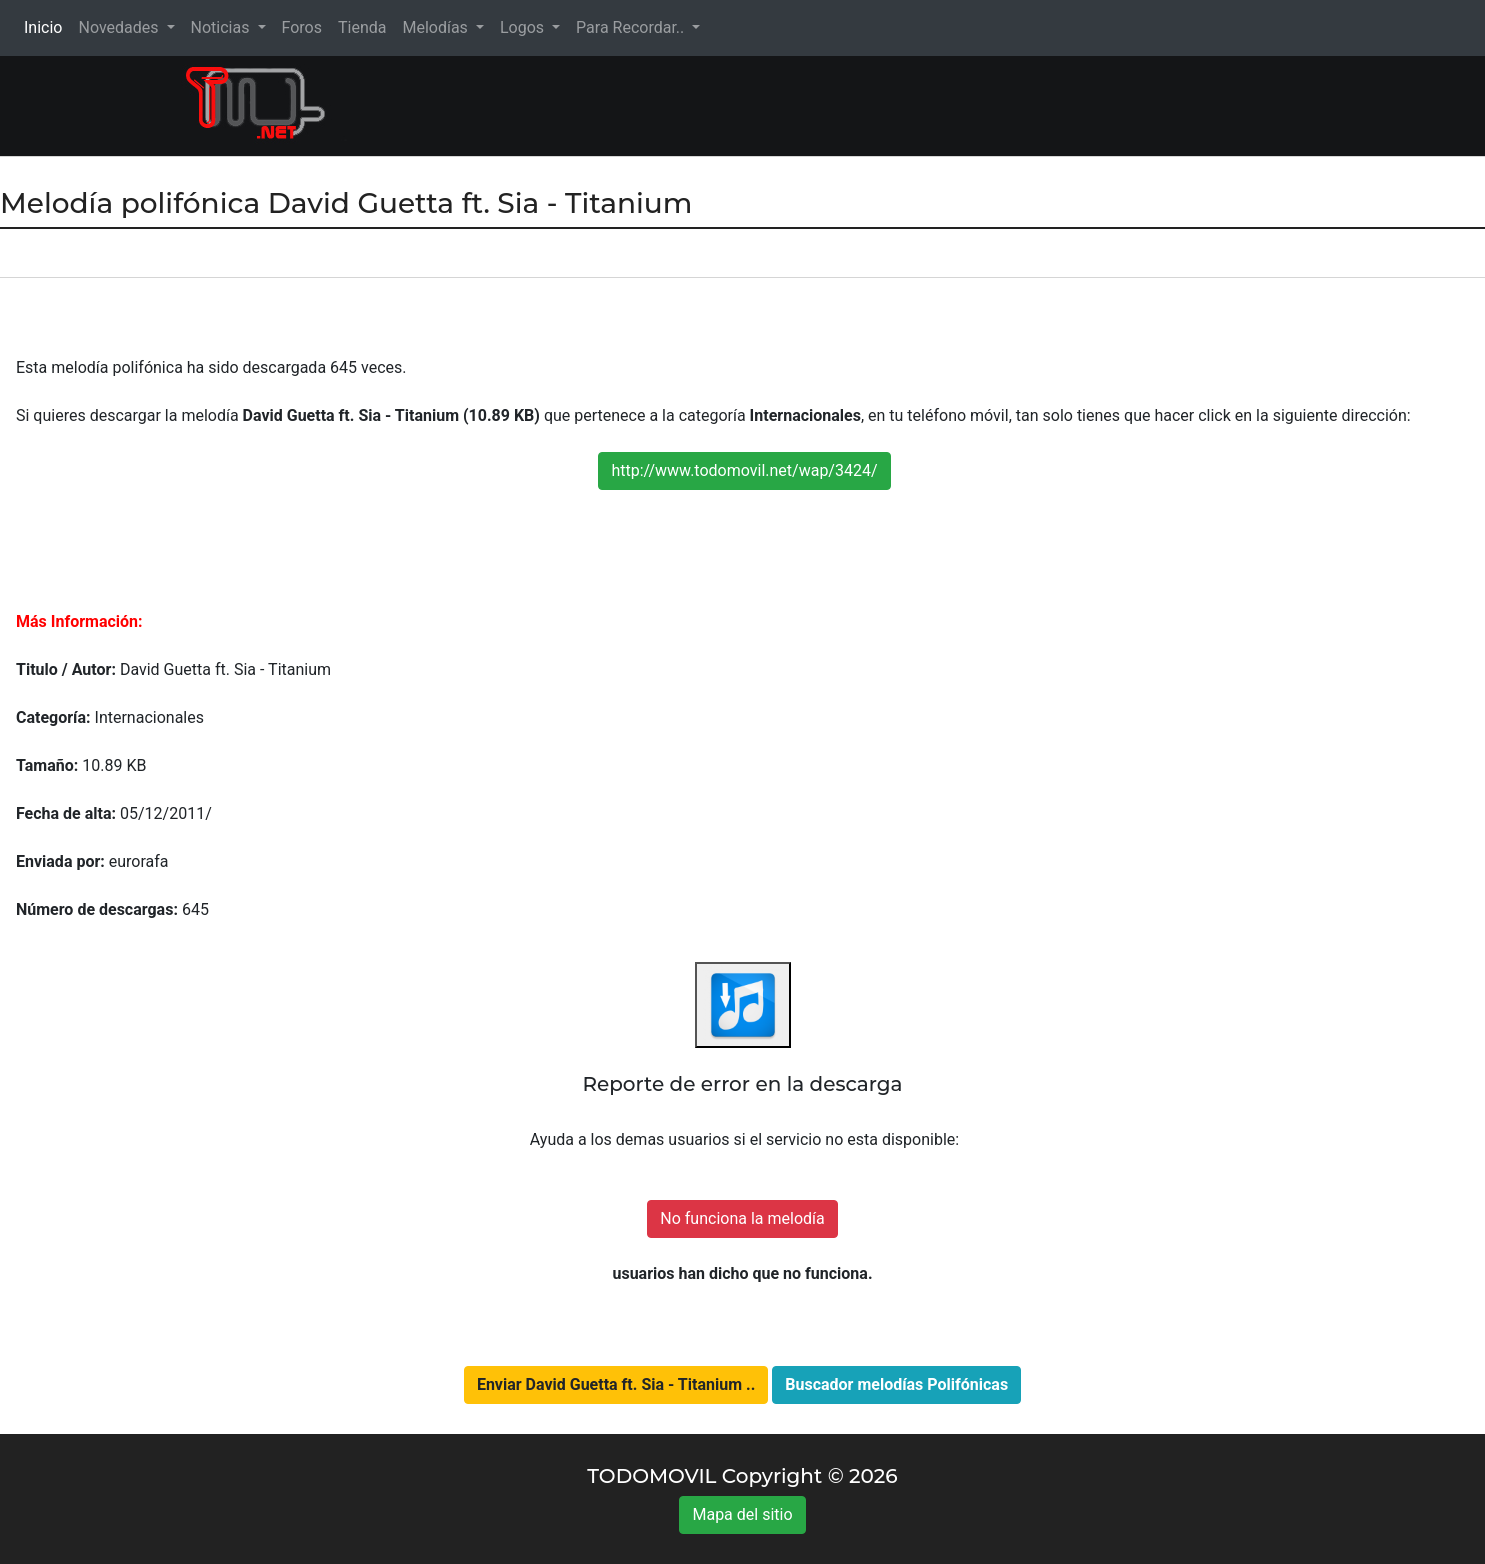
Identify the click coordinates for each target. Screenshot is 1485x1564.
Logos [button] (524, 27)
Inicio (47, 26)
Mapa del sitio (742, 1514)
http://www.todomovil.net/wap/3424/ (744, 470)
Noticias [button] (222, 27)
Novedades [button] (120, 27)
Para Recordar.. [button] (632, 27)
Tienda (362, 27)
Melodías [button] (436, 27)
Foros (302, 27)
